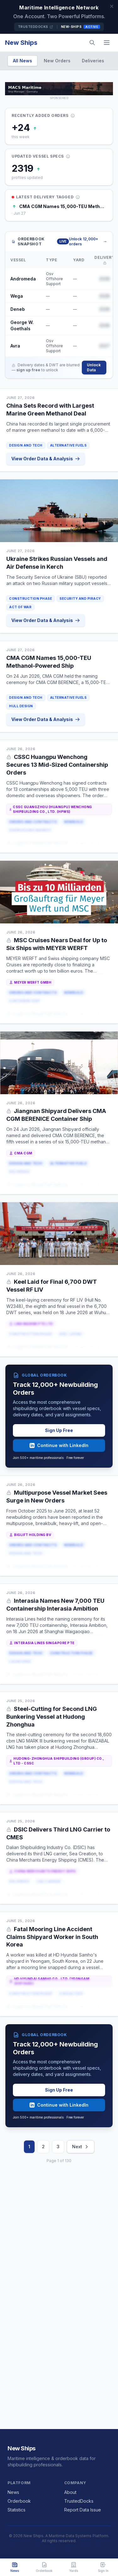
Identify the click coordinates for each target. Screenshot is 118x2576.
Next (80, 2146)
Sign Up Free (59, 1430)
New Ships (21, 42)
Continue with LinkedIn (59, 1445)
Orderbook (19, 2501)
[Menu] (106, 42)
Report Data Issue (82, 2509)
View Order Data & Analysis (45, 458)
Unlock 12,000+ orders (87, 241)
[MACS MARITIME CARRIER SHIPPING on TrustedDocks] (59, 88)
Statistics (16, 2509)
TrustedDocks (35, 27)
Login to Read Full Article (37, 843)
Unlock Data (94, 367)
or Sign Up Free (86, 843)
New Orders (57, 60)
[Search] (92, 42)
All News (22, 60)
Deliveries (93, 60)
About (70, 2492)
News (13, 2492)
